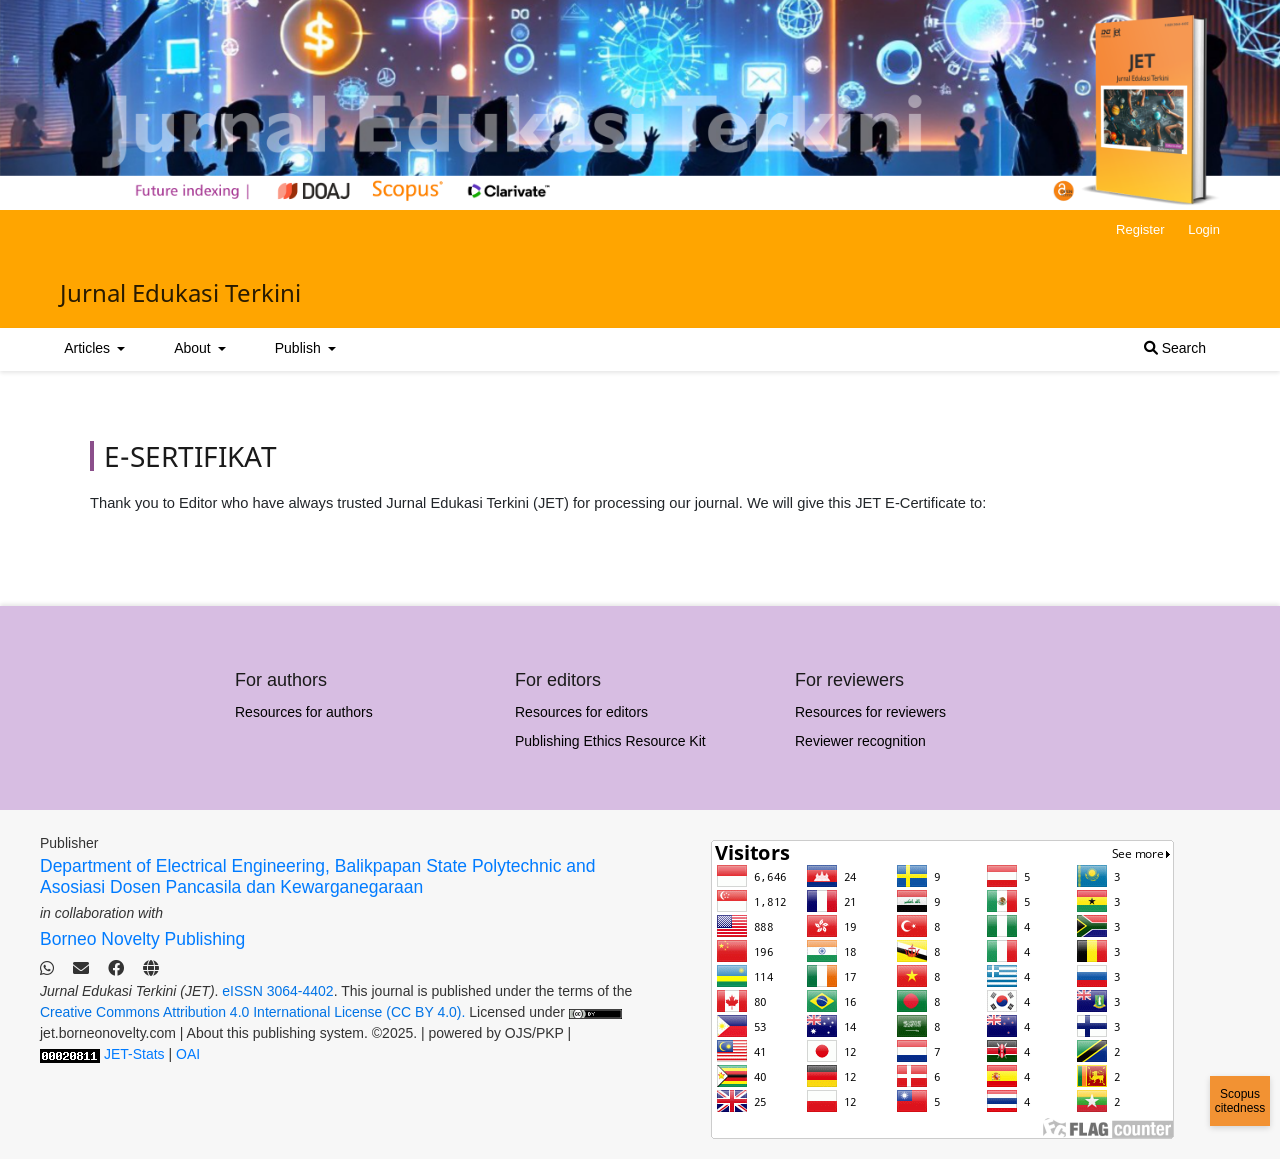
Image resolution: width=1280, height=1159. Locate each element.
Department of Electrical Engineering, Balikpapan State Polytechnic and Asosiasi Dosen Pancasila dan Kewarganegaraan (317, 876)
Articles (89, 348)
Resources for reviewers (870, 712)
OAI (188, 1054)
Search (1175, 348)
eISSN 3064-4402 (277, 991)
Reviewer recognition (860, 741)
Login (1204, 229)
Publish (300, 348)
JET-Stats (134, 1054)
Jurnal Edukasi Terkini (180, 292)
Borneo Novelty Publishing (142, 939)
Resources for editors (581, 712)
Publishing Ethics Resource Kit (610, 741)
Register (1140, 229)
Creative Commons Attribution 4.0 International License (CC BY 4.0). (254, 1012)
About (194, 348)
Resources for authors (304, 712)
